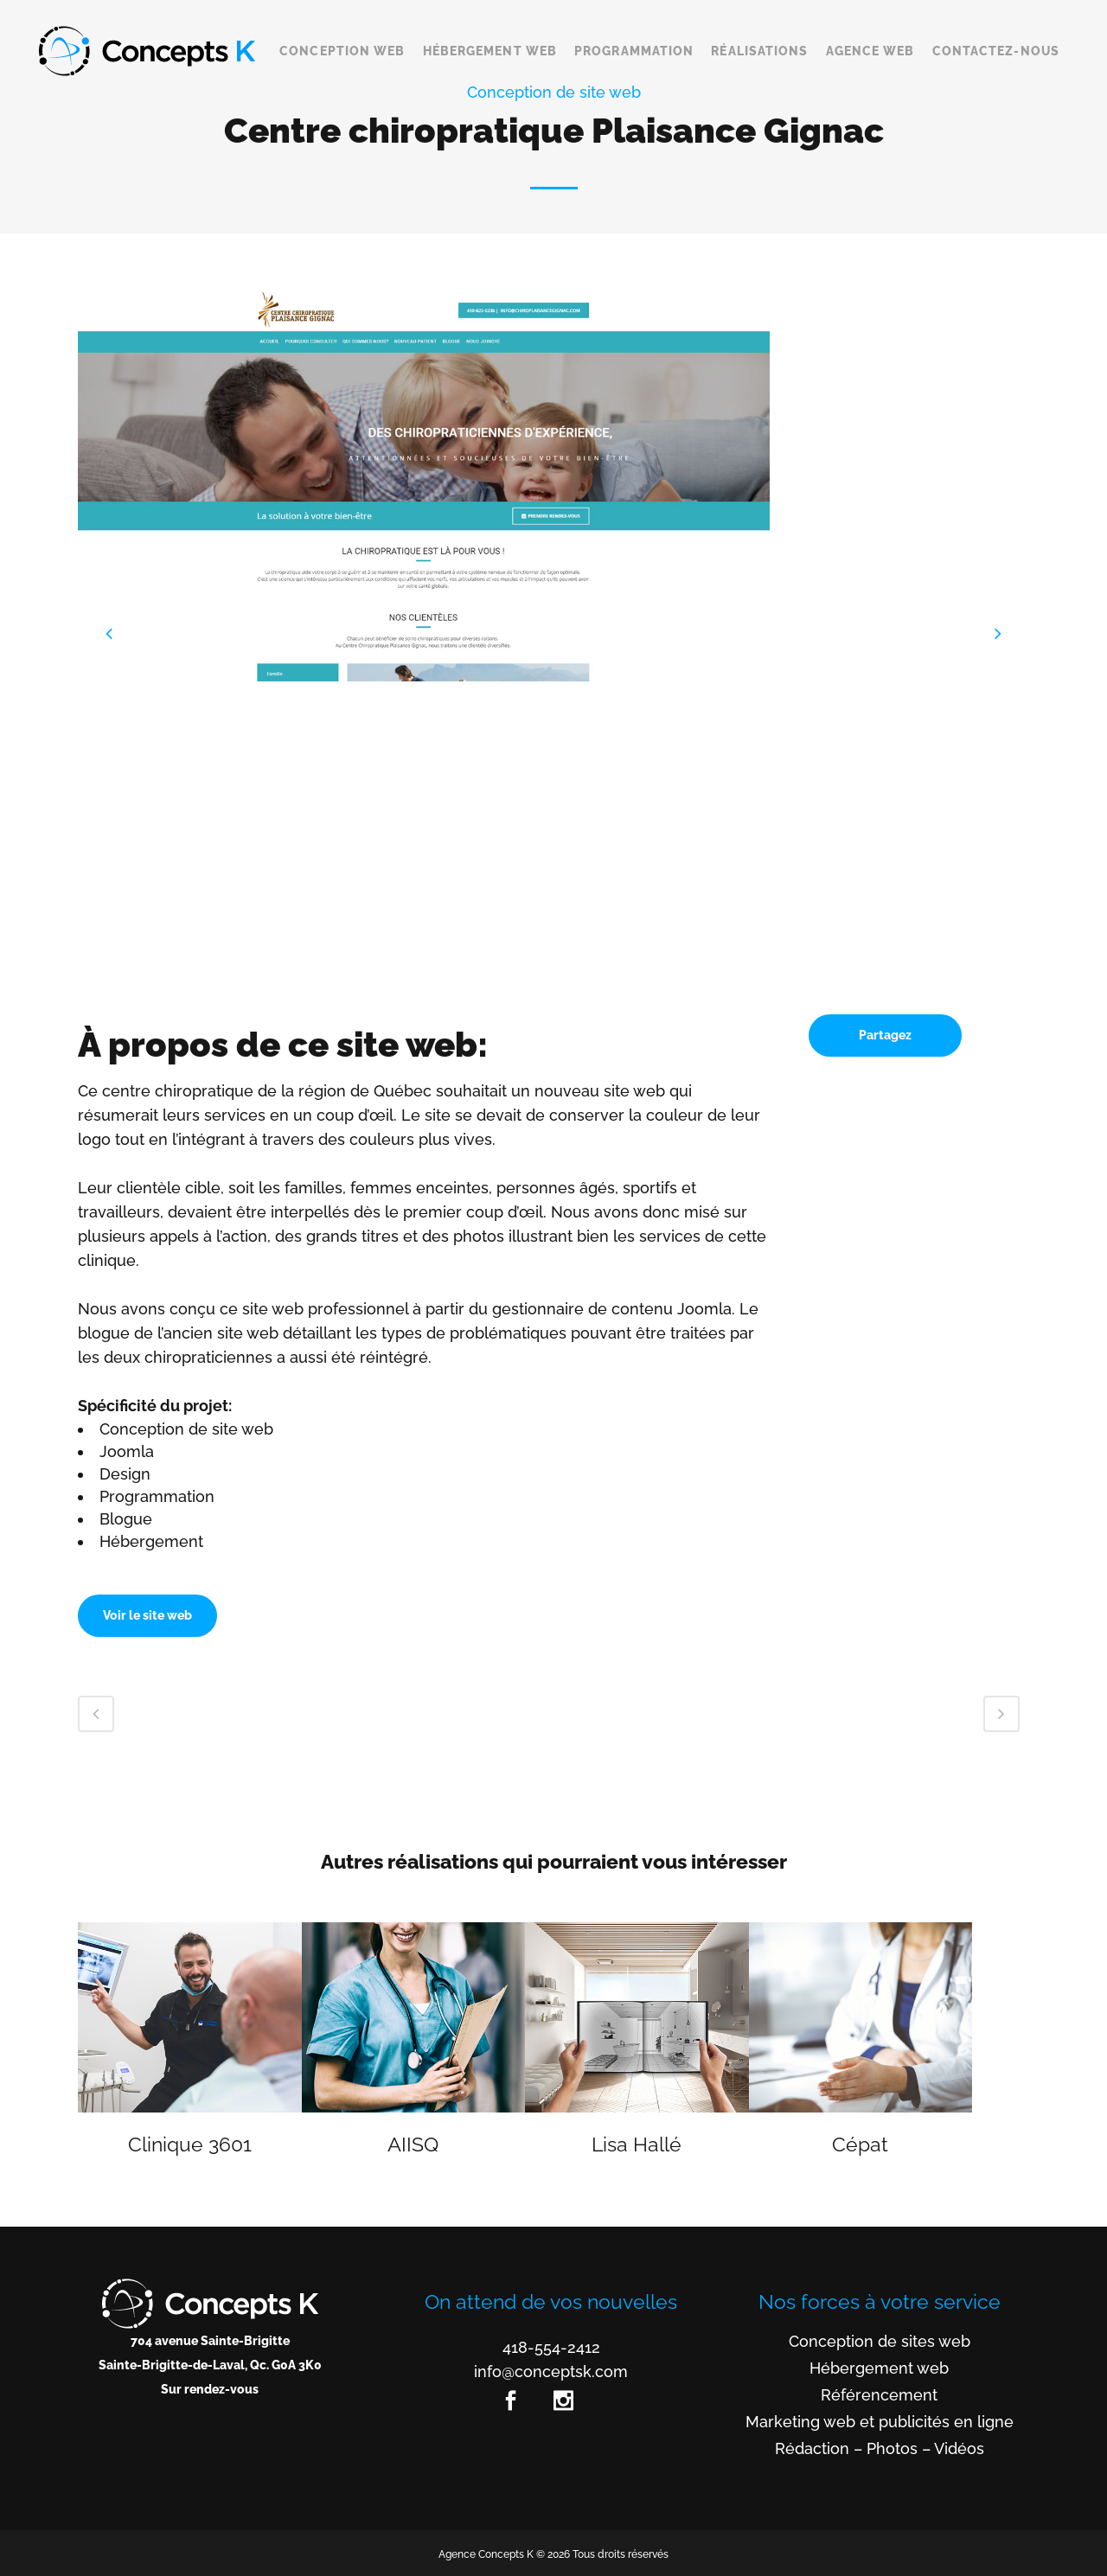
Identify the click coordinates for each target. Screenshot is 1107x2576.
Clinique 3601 (190, 2144)
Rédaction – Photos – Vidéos (879, 2449)
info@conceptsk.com (551, 2371)
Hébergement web (879, 2368)
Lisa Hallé (636, 2144)
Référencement (879, 2395)
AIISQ (412, 2144)
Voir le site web (147, 1615)
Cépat (860, 2144)
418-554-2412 (551, 2347)
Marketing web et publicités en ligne (879, 2422)
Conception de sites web (879, 2342)
